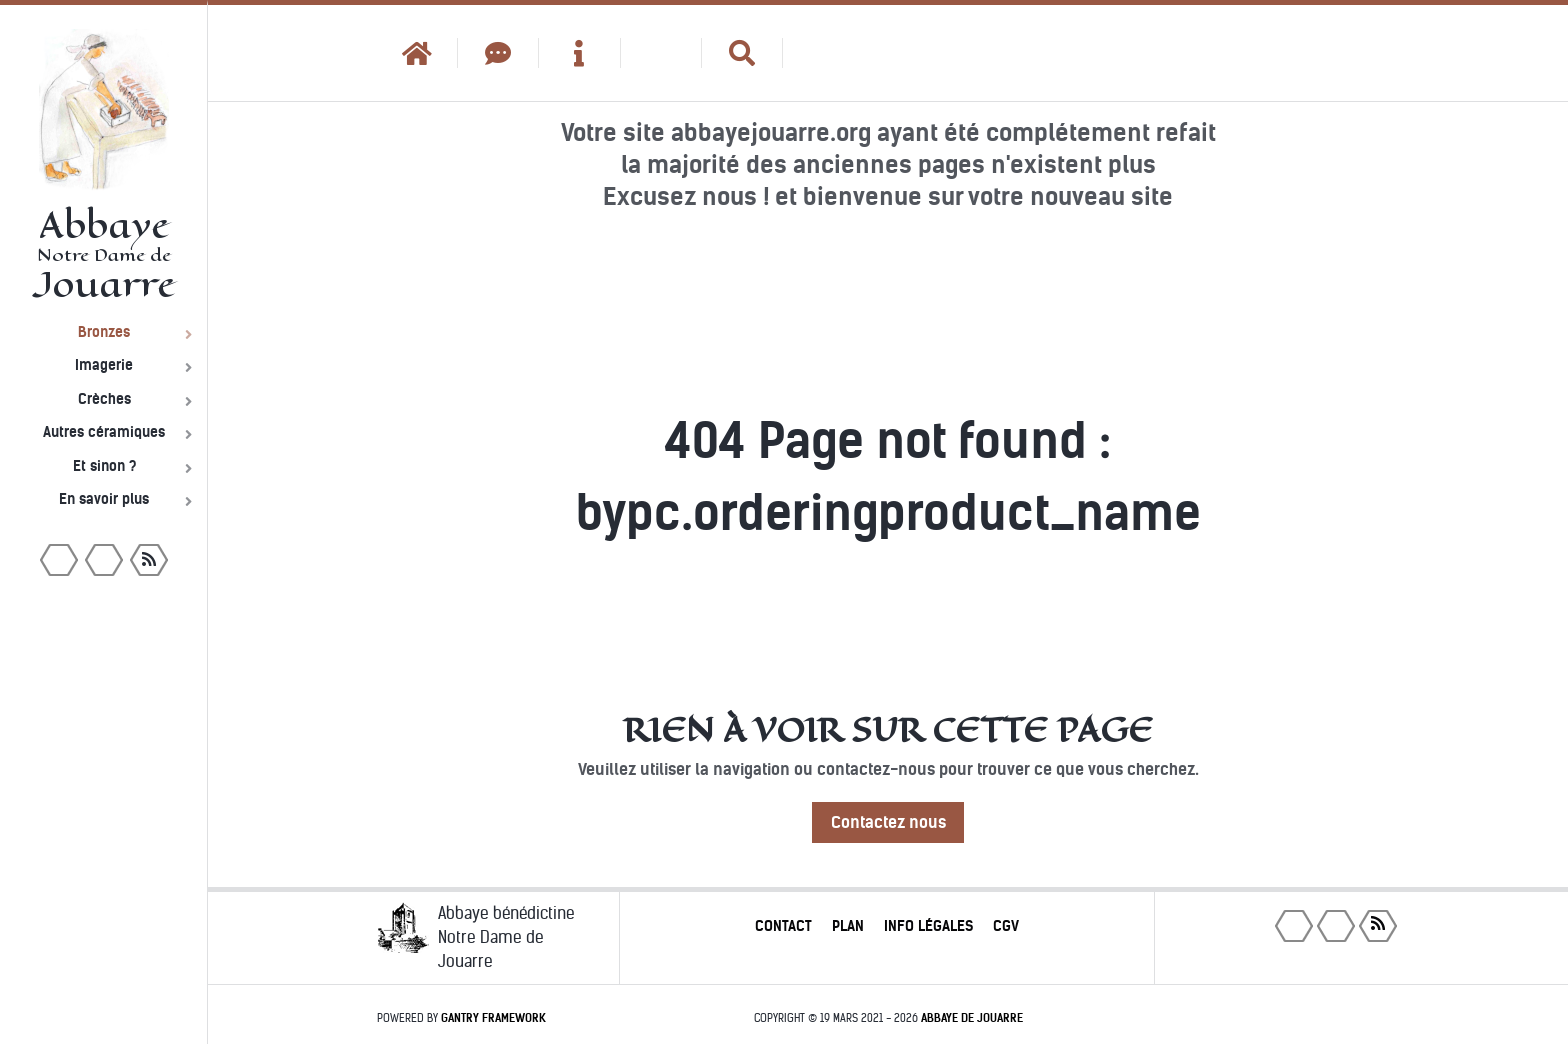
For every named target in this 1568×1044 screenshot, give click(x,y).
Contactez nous (888, 822)
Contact (783, 926)
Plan (848, 926)
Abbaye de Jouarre (972, 1018)
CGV (1006, 926)
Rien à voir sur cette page (888, 730)
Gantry (493, 1018)
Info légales (928, 926)
